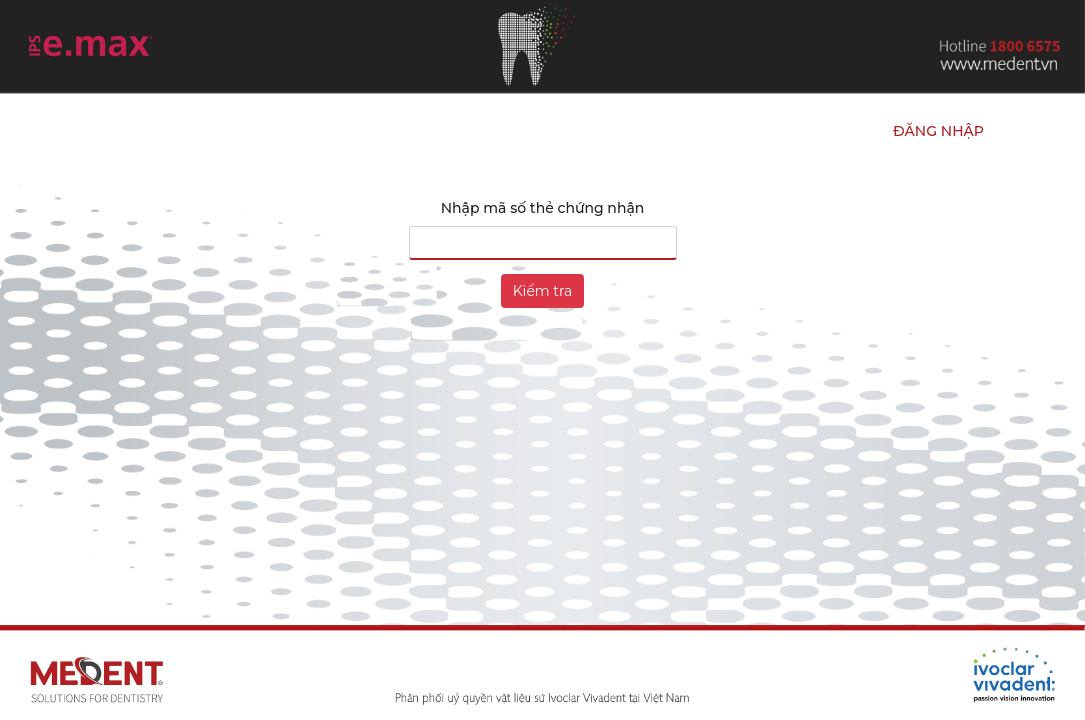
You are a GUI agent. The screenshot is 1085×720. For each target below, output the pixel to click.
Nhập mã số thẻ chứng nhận (543, 208)
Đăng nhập (938, 131)
